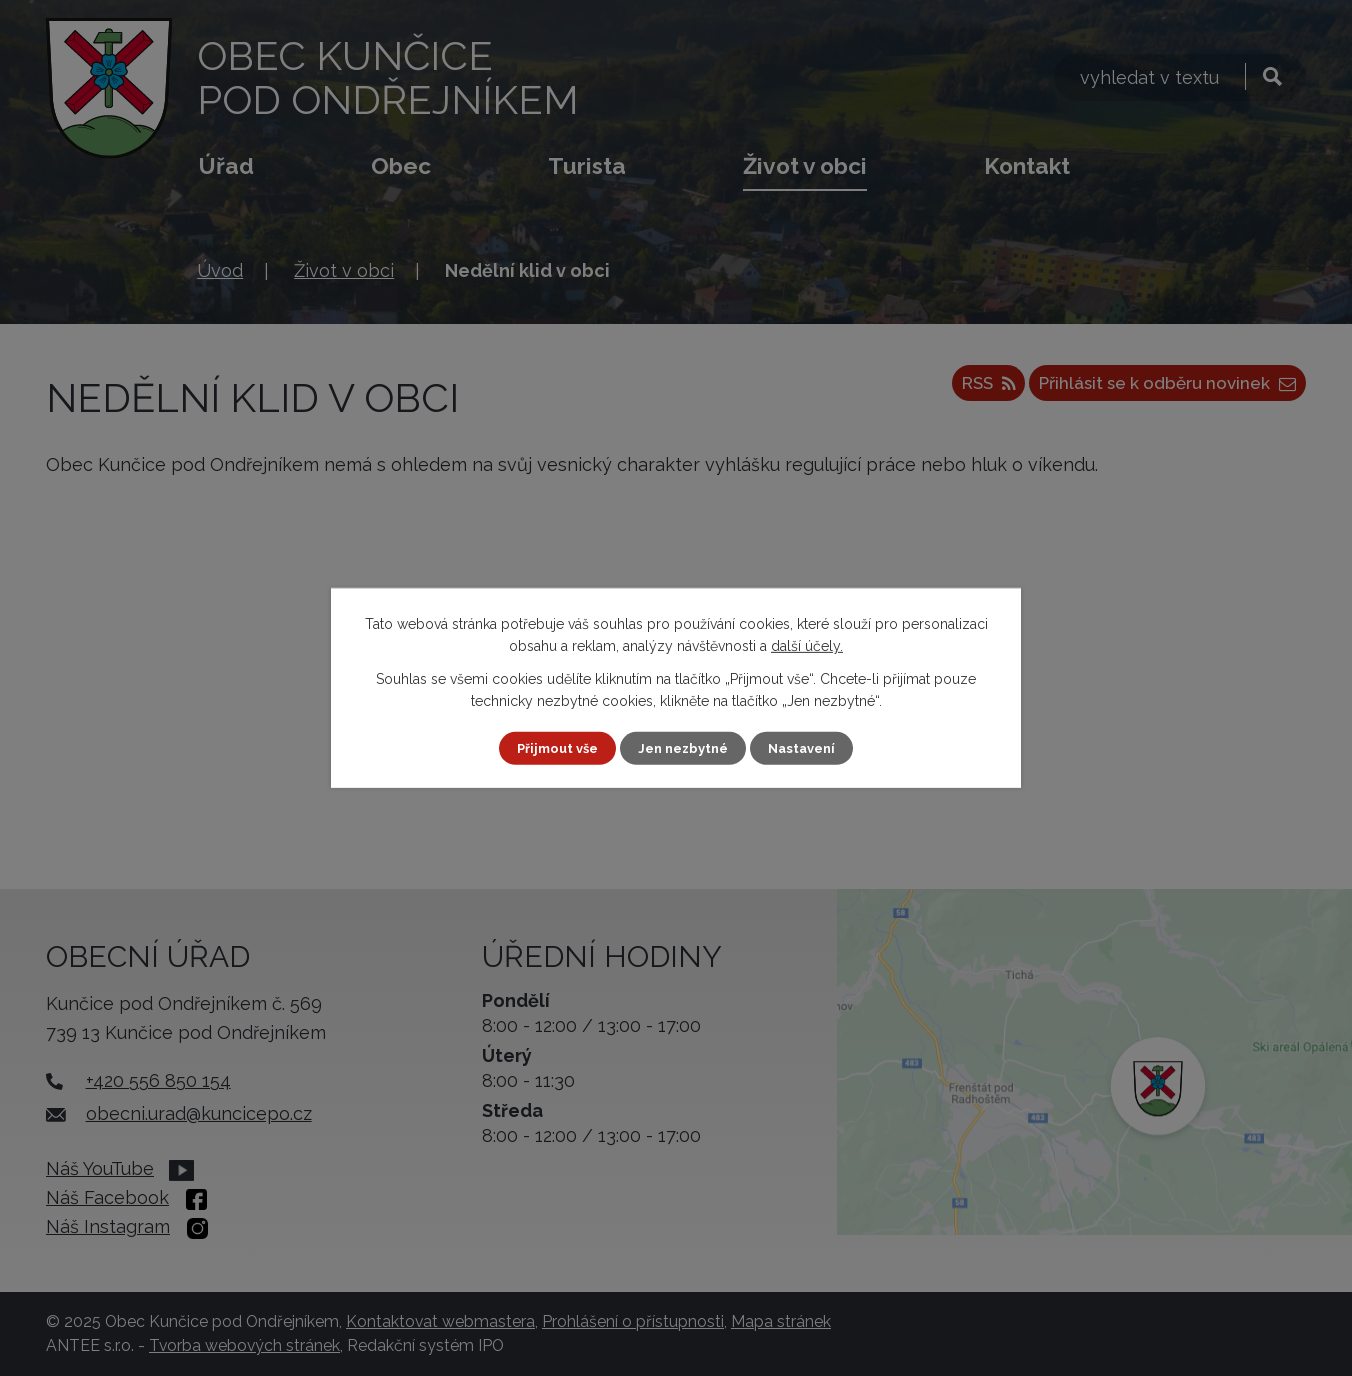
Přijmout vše (551, 748)
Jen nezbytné (684, 748)
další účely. (807, 645)
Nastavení (809, 748)
